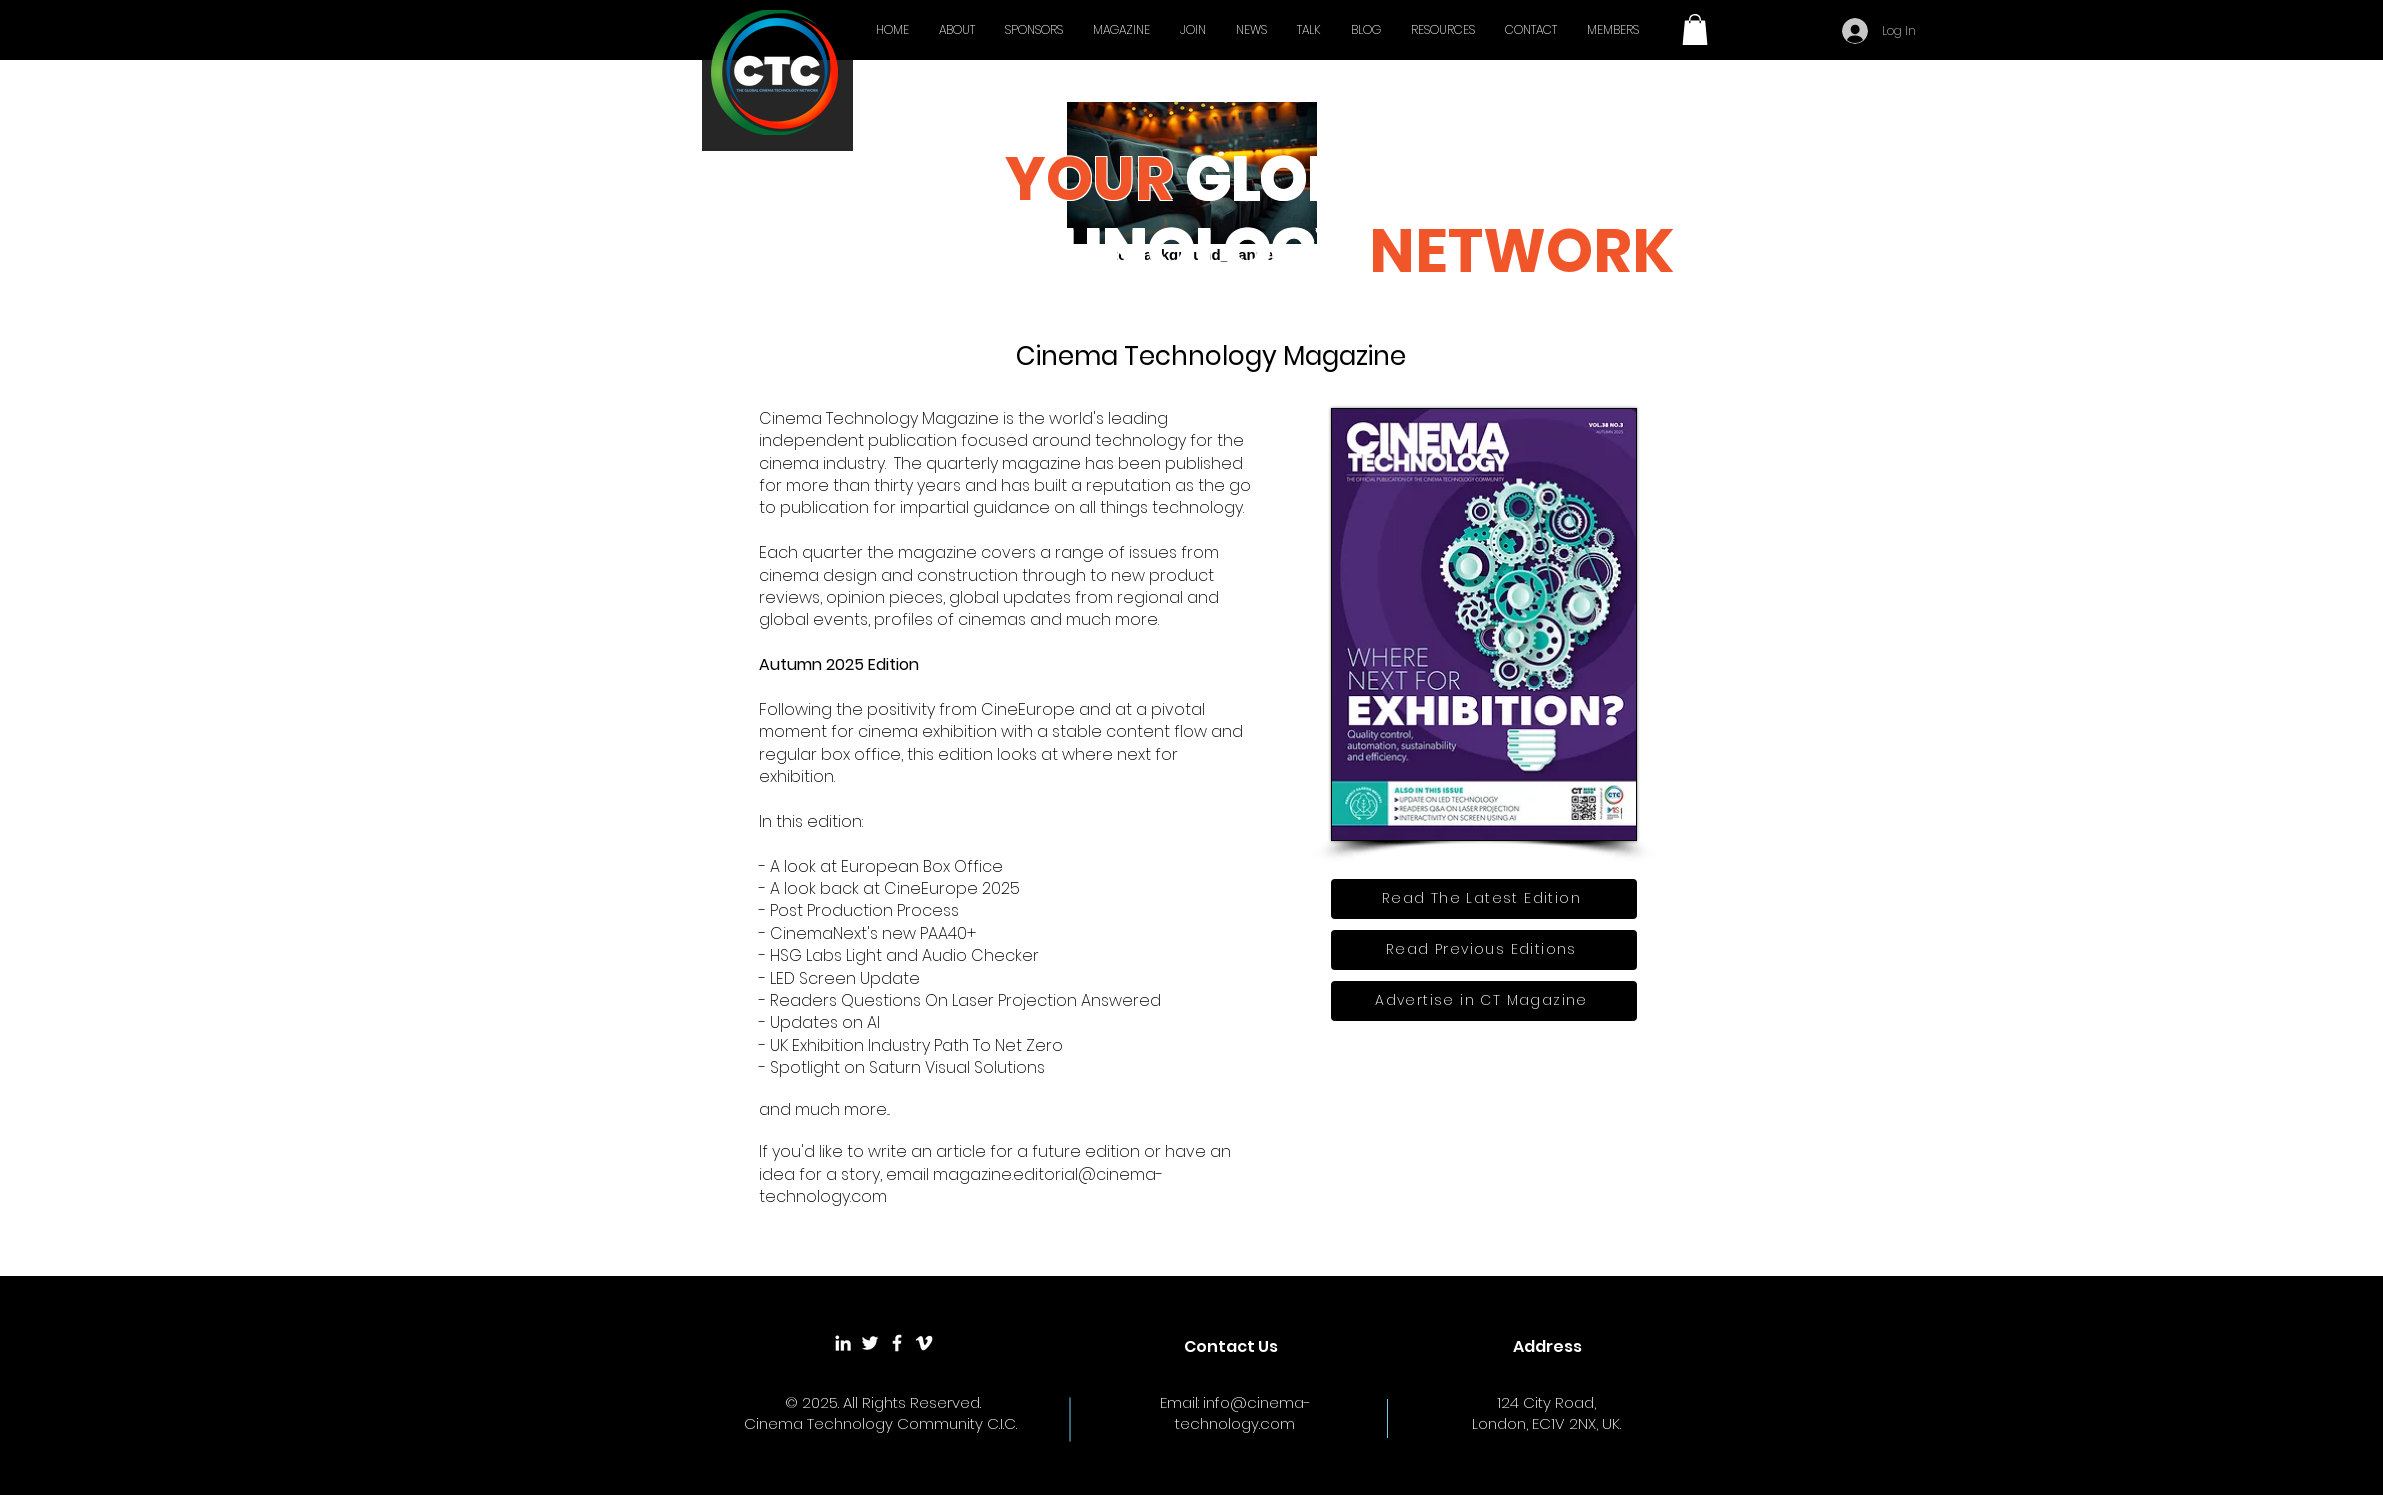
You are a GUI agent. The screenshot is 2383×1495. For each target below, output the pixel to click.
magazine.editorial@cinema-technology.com (961, 1185)
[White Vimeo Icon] (924, 1343)
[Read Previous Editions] (1484, 950)
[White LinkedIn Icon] (843, 1343)
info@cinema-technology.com (1243, 1413)
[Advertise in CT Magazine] (1484, 1001)
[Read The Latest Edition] (1484, 899)
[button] (1695, 29)
